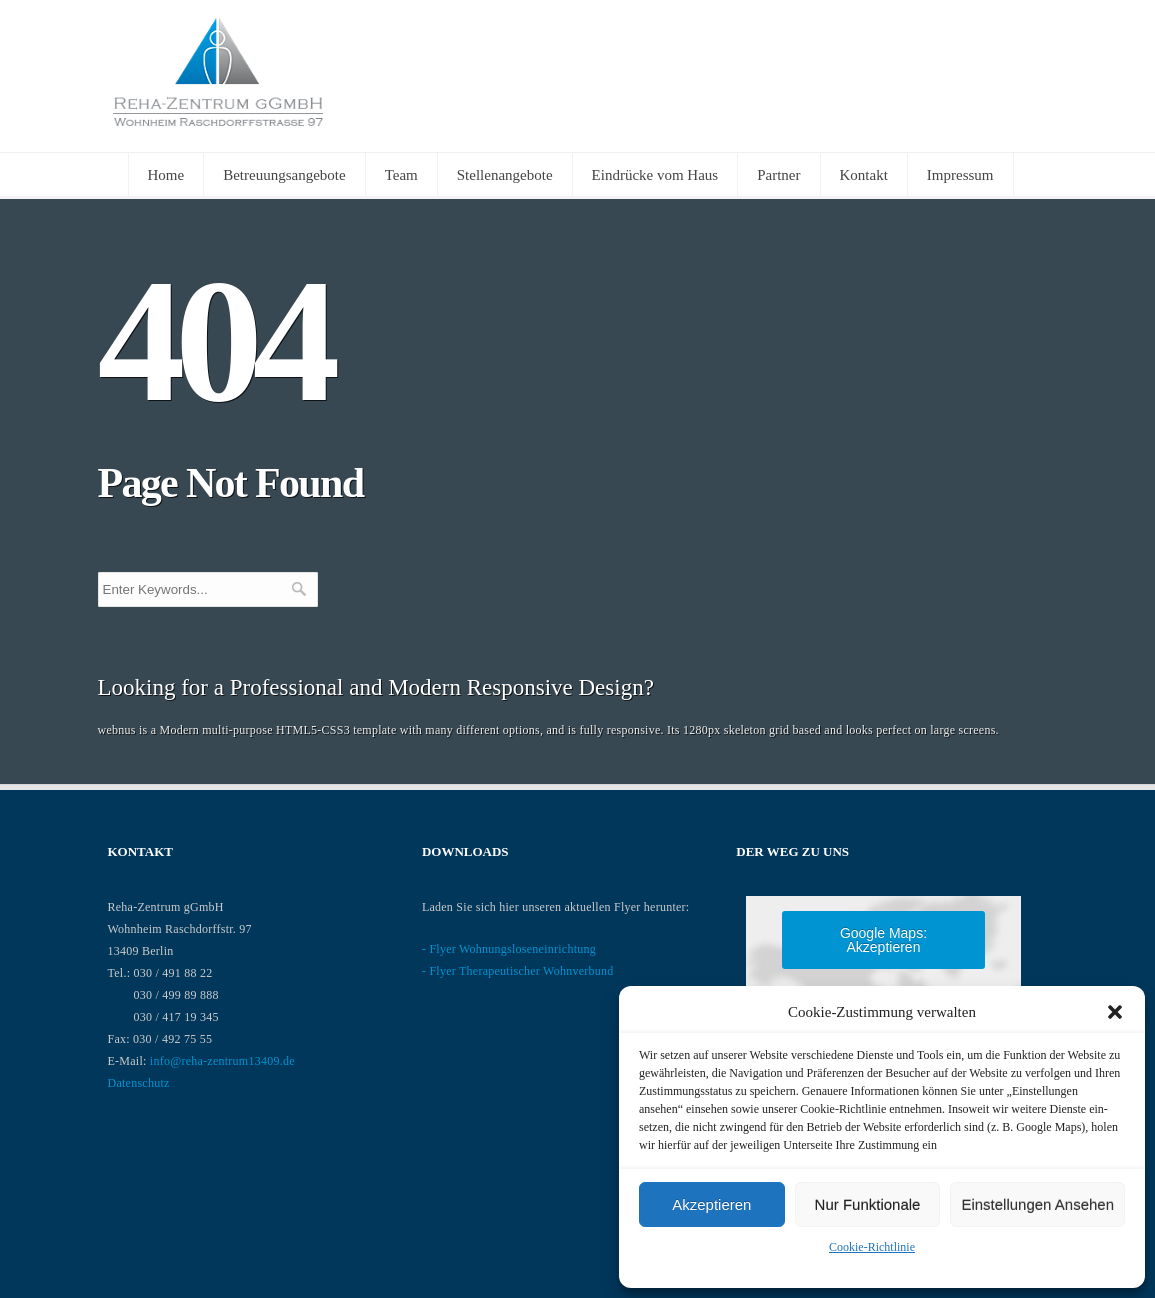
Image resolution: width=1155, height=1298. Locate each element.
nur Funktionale (868, 1204)
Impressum (960, 175)
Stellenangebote (505, 175)
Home (166, 175)
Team (401, 175)
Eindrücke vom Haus (655, 175)
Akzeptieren (711, 1204)
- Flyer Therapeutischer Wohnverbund (518, 971)
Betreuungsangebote (284, 175)
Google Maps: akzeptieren (883, 940)
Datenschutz (139, 1083)
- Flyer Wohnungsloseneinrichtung (509, 949)
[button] (1115, 1012)
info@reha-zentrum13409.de (222, 1061)
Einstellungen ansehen (1037, 1204)
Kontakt (864, 175)
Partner (778, 175)
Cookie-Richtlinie (872, 1247)
